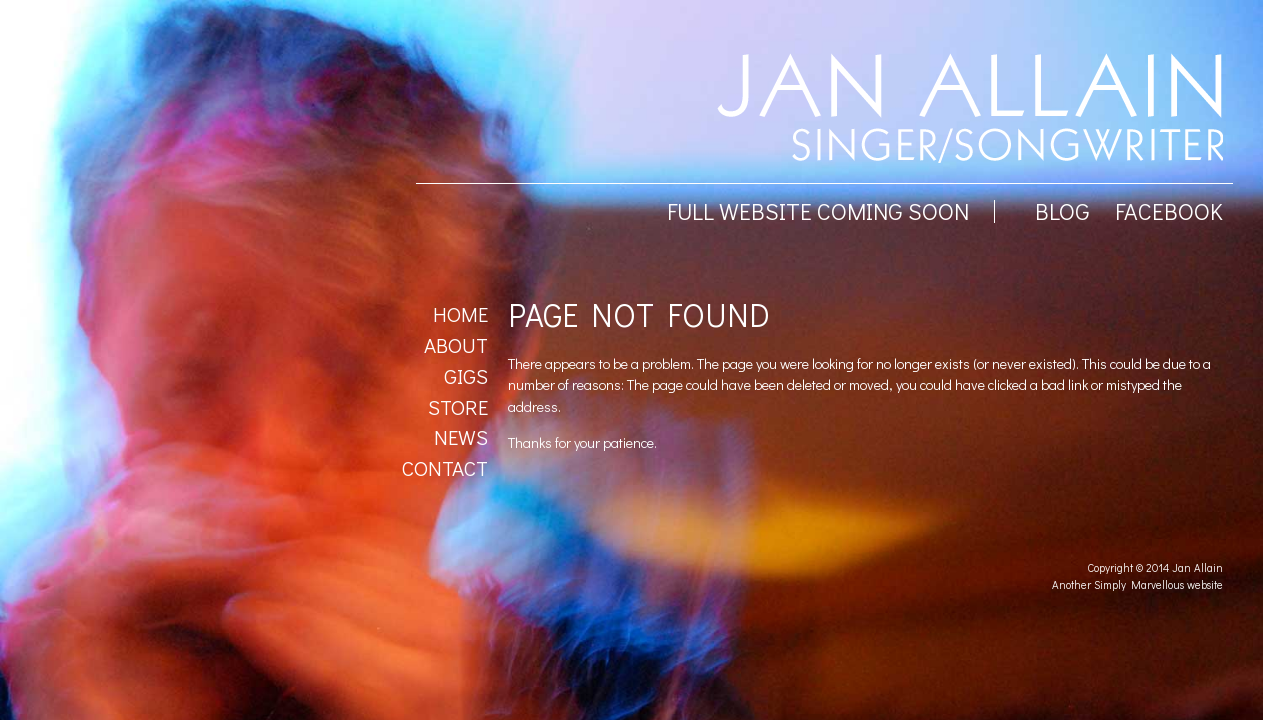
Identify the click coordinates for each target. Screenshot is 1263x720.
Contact (445, 468)
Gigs (466, 376)
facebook (1169, 211)
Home (460, 314)
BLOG (1062, 211)
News (461, 437)
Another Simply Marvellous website (1137, 584)
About (456, 345)
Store (458, 407)
